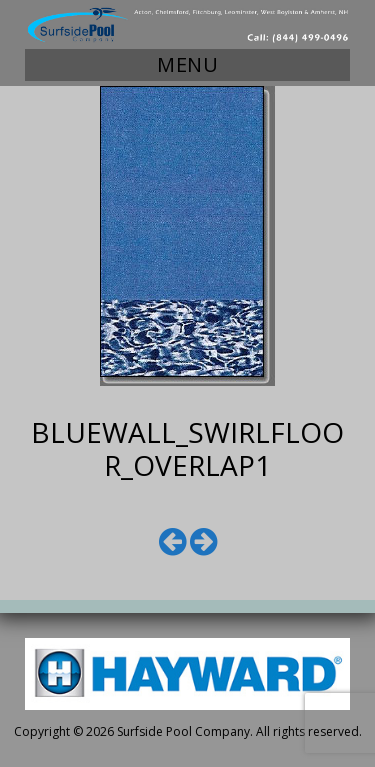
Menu (187, 64)
